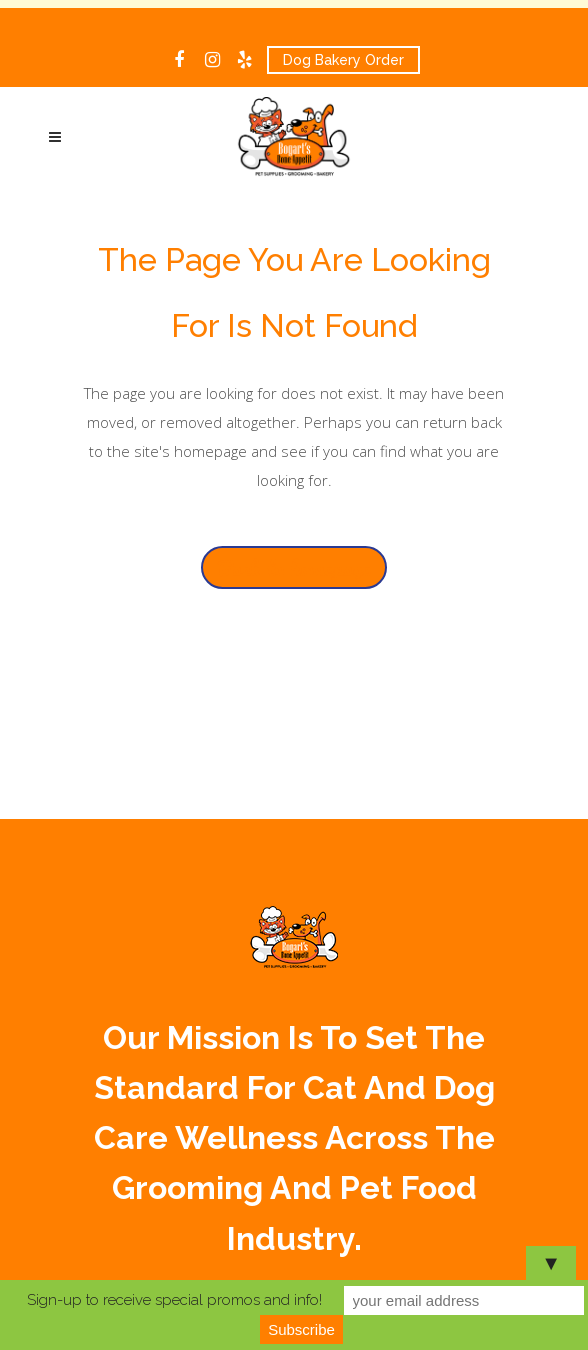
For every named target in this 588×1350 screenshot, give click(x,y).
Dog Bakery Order (343, 60)
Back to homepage (294, 567)
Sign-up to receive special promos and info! (174, 1300)
